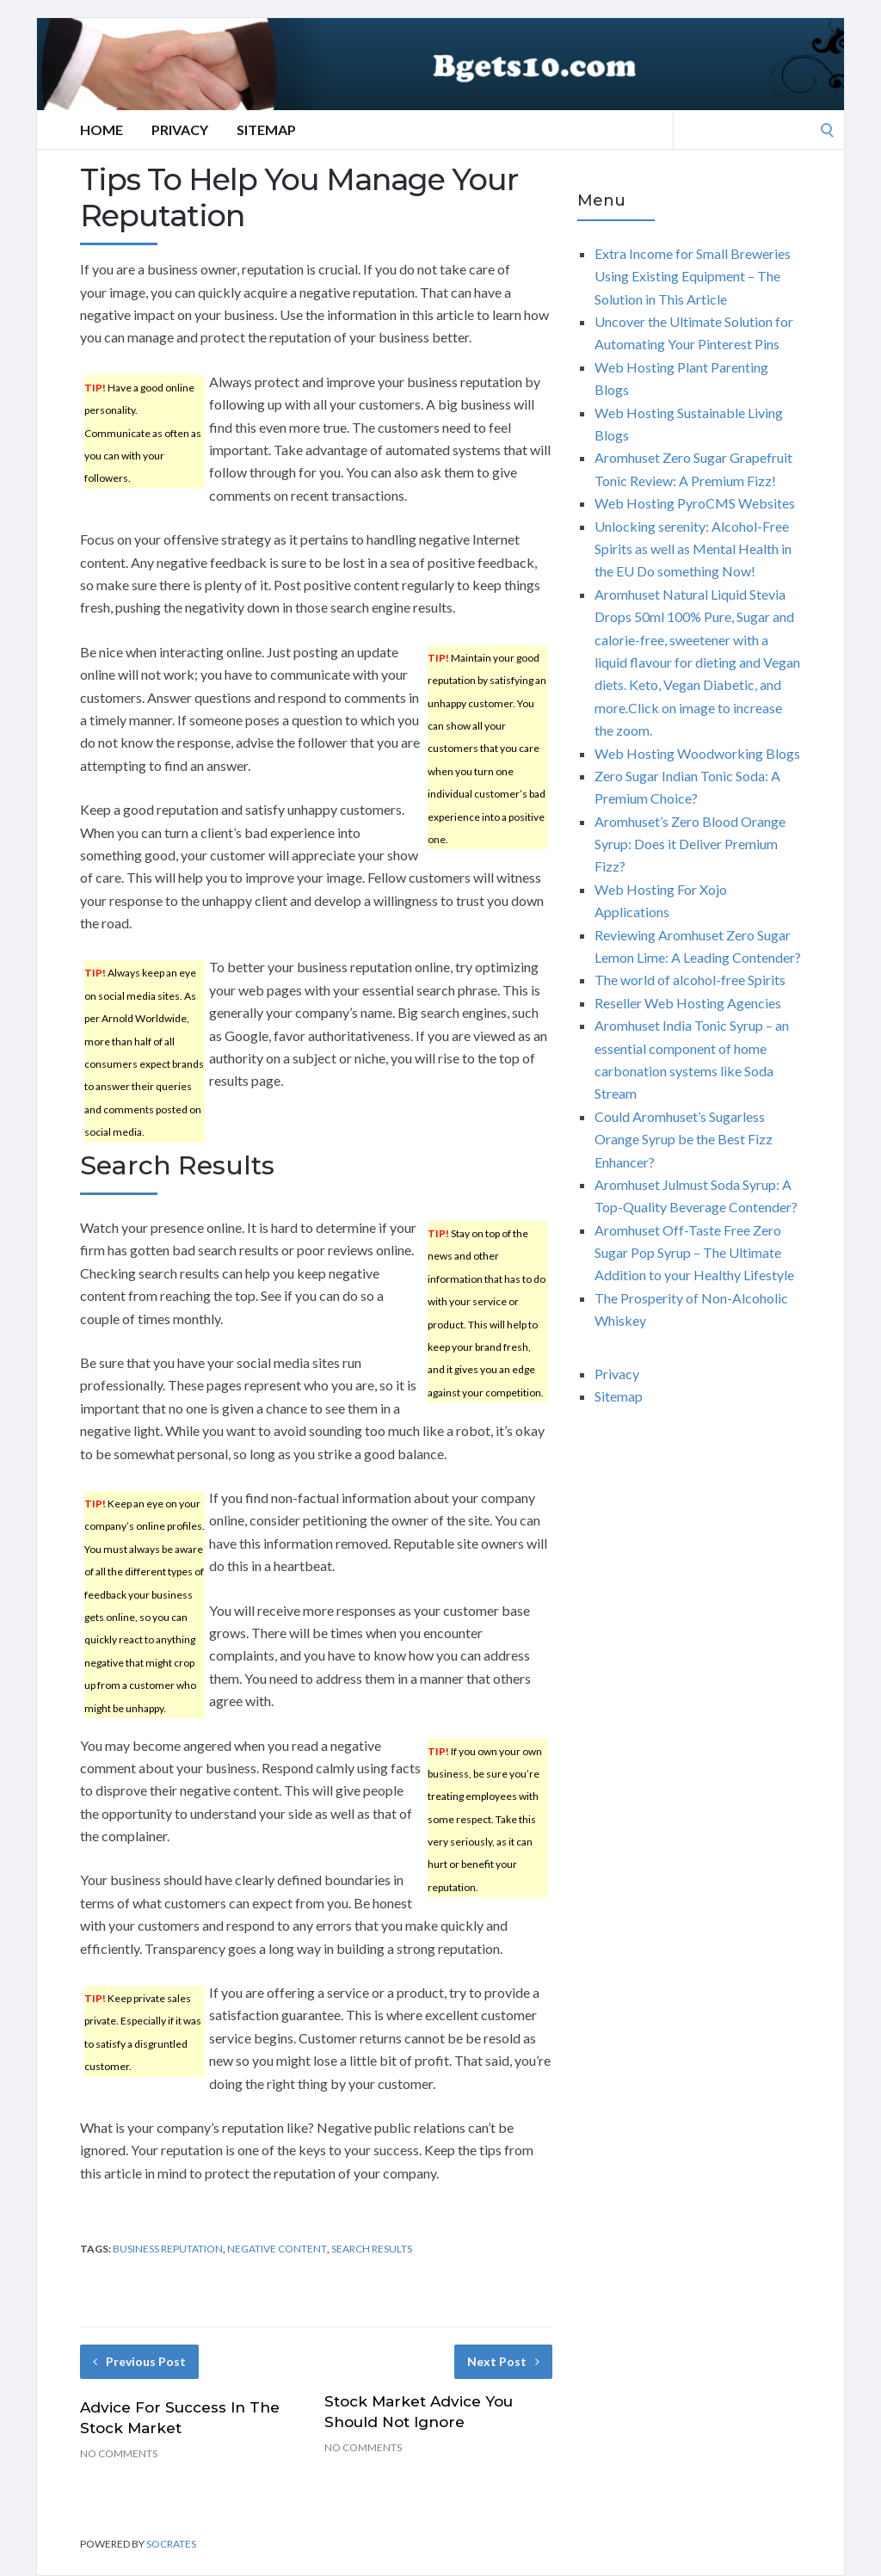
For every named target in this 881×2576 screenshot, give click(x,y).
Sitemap (266, 129)
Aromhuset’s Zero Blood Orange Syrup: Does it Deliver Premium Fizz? (690, 844)
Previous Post (139, 2361)
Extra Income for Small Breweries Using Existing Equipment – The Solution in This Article (693, 276)
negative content (277, 2248)
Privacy (179, 129)
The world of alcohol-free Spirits (690, 979)
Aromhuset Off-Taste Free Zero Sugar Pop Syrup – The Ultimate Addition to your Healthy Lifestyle (694, 1253)
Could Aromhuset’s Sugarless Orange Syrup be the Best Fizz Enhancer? (684, 1139)
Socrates (171, 2543)
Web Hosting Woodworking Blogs (697, 753)
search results (371, 2248)
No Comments (118, 2453)
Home (101, 129)
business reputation (168, 2248)
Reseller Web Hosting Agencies (688, 1003)
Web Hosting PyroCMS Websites (695, 503)
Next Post (503, 2361)
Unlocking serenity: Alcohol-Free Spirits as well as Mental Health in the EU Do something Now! (693, 549)
